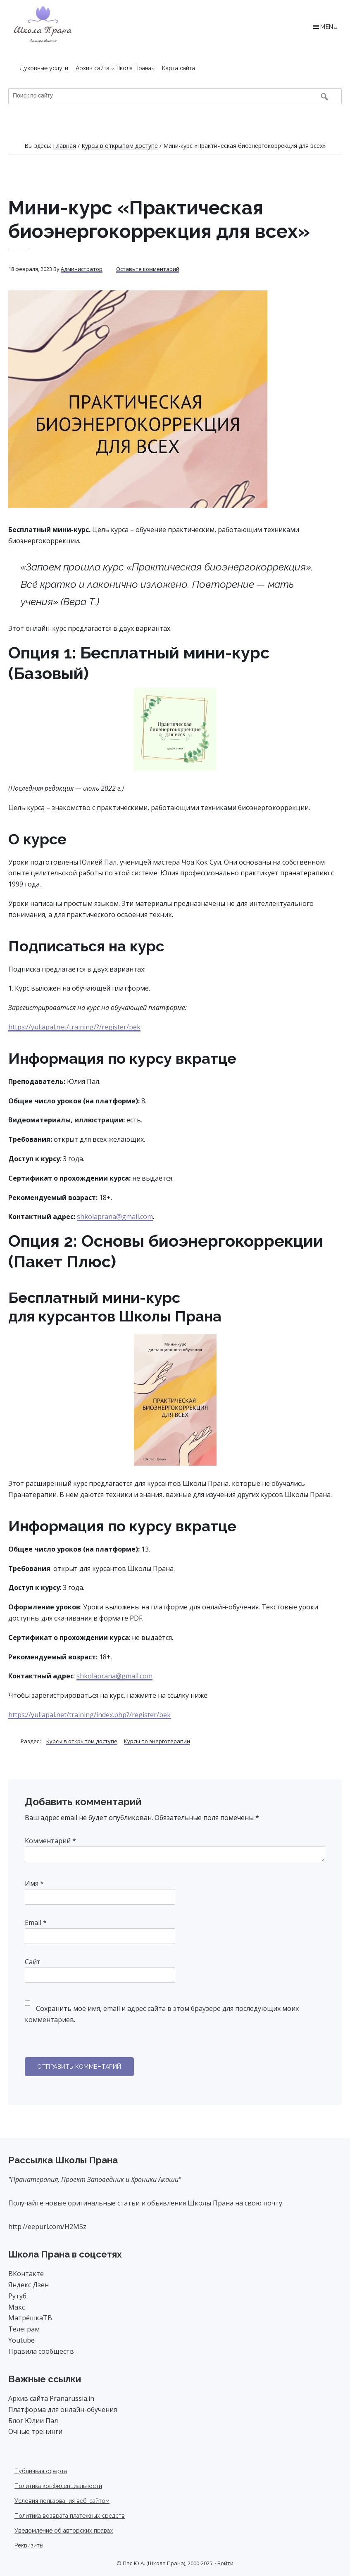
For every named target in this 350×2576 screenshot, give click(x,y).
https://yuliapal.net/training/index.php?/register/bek (89, 1714)
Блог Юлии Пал (33, 2420)
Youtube (21, 2340)
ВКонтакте (26, 2273)
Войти (225, 2563)
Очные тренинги (35, 2431)
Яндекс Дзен (28, 2284)
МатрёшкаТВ (30, 2317)
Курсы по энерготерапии (157, 1741)
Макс (16, 2307)
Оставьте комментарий (147, 269)
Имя (34, 1883)
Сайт (32, 1961)
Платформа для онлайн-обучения (62, 2409)
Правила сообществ (41, 2351)
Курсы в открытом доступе (81, 1741)
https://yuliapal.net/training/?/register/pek (74, 1026)
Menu (329, 27)
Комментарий (50, 1840)
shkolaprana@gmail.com (115, 1216)
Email (36, 1922)
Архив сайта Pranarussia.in (51, 2398)
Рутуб (17, 2295)
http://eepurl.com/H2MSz (47, 2226)
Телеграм (24, 2329)
